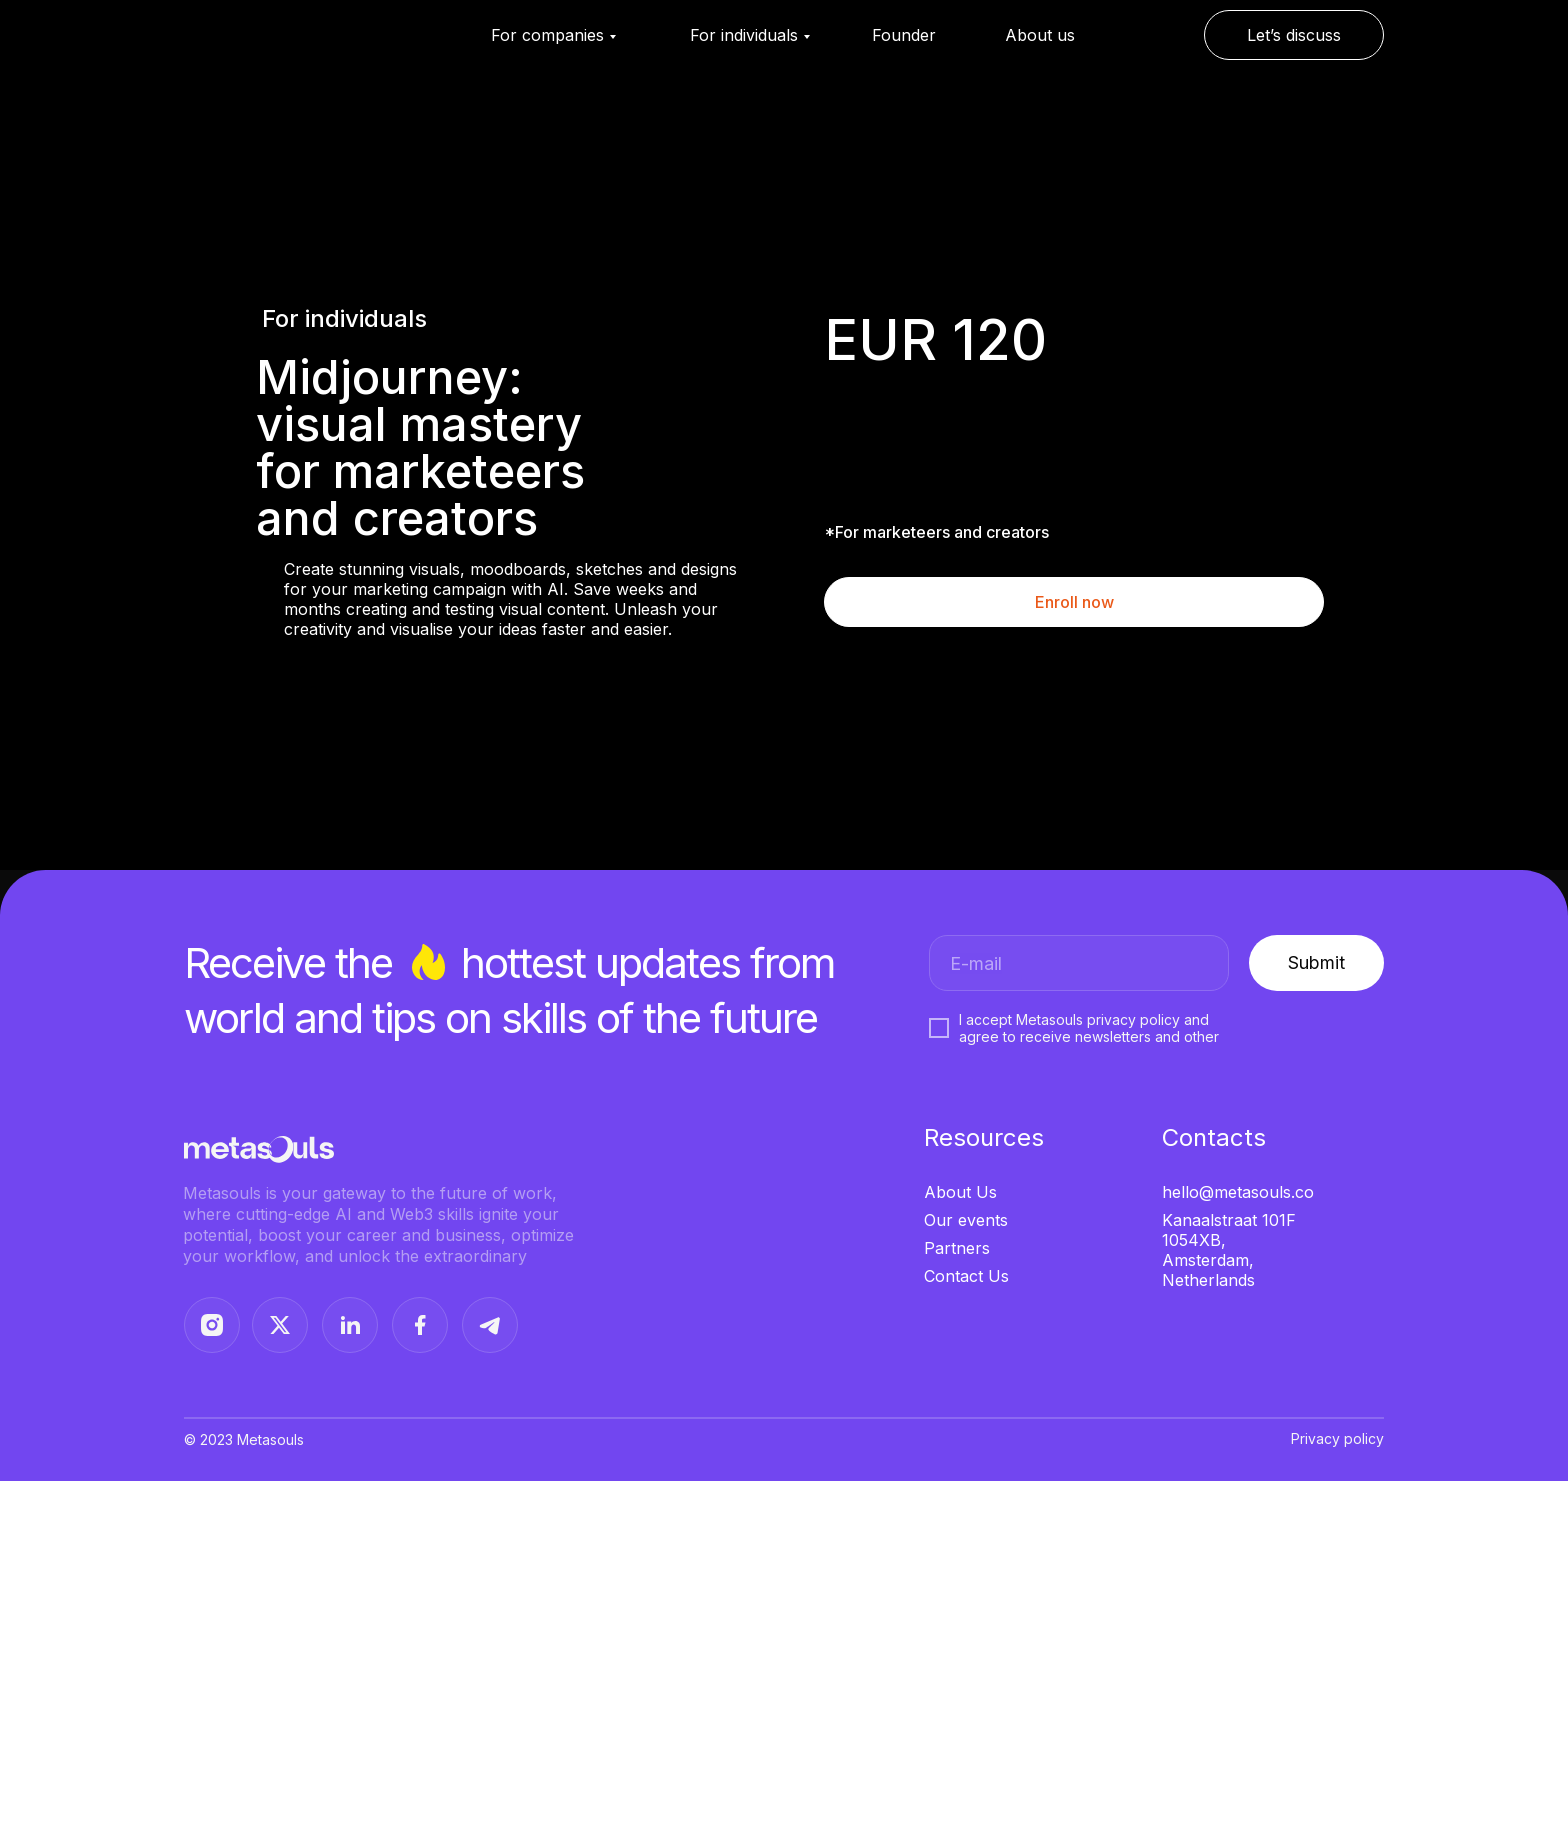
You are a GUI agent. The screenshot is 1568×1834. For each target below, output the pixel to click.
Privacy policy (1337, 1438)
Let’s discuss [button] (1294, 35)
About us (1040, 35)
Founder (904, 35)
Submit (1316, 962)
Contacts (1214, 1137)
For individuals (744, 35)
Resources (984, 1137)
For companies (547, 35)
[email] (1079, 963)
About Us (960, 1192)
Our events (966, 1220)
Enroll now (1074, 602)
